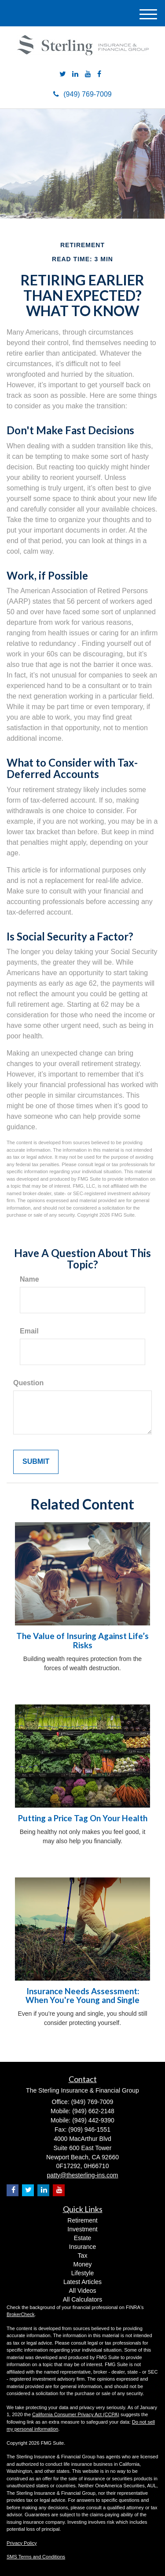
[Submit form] (36, 1462)
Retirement (82, 2220)
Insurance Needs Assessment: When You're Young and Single (82, 1995)
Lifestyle (82, 2273)
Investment (82, 2229)
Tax (83, 2255)
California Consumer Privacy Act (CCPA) (75, 2414)
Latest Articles (82, 2281)
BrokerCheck (21, 2314)
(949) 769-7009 (82, 94)
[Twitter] (62, 74)
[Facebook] (99, 74)
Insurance (82, 2246)
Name (29, 1279)
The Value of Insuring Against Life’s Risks (82, 1640)
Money (82, 2264)
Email (29, 1331)
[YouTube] (88, 74)
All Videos (82, 2290)
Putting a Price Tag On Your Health (82, 1818)
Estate (83, 2237)
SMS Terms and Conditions (36, 2556)
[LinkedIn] (75, 74)
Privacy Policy (22, 2543)
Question (28, 1383)
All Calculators (82, 2299)
